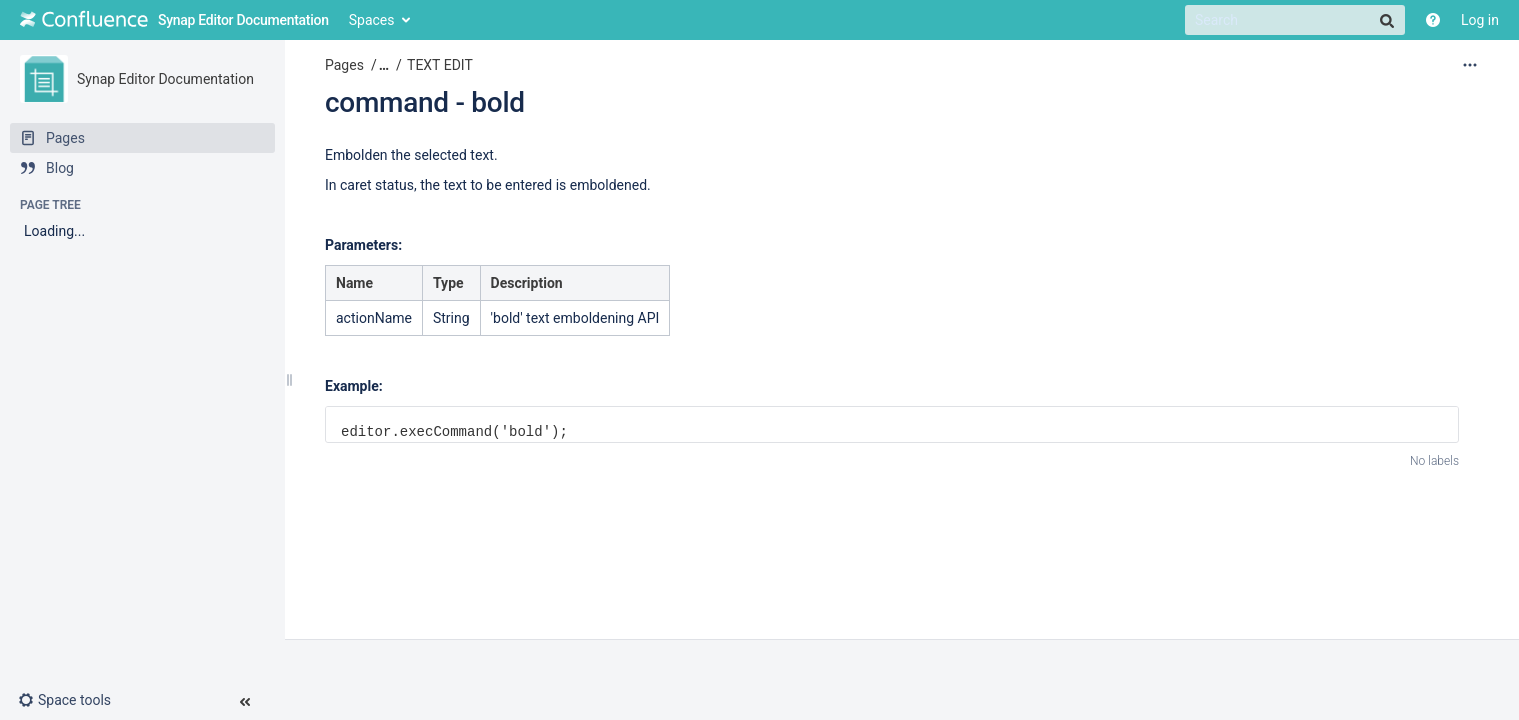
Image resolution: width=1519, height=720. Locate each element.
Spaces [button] (372, 20)
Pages (344, 65)
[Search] (1295, 20)
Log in (1480, 20)
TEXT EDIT (440, 65)
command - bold (425, 102)
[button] (72, 700)
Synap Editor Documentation (165, 79)
